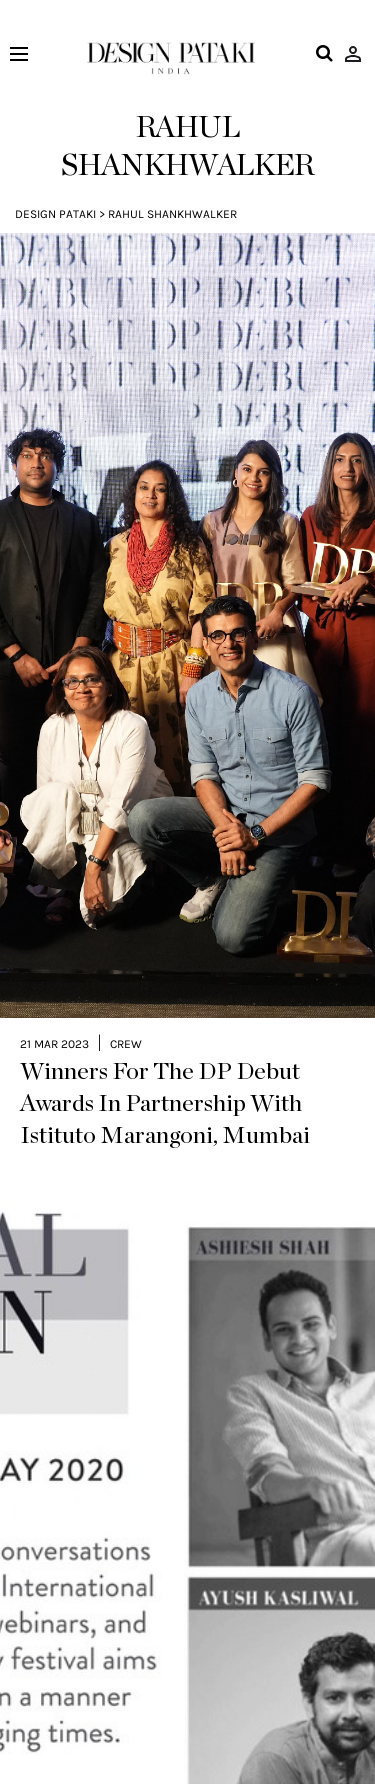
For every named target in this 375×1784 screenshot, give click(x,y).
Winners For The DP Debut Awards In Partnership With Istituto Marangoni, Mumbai (165, 1051)
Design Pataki (55, 214)
